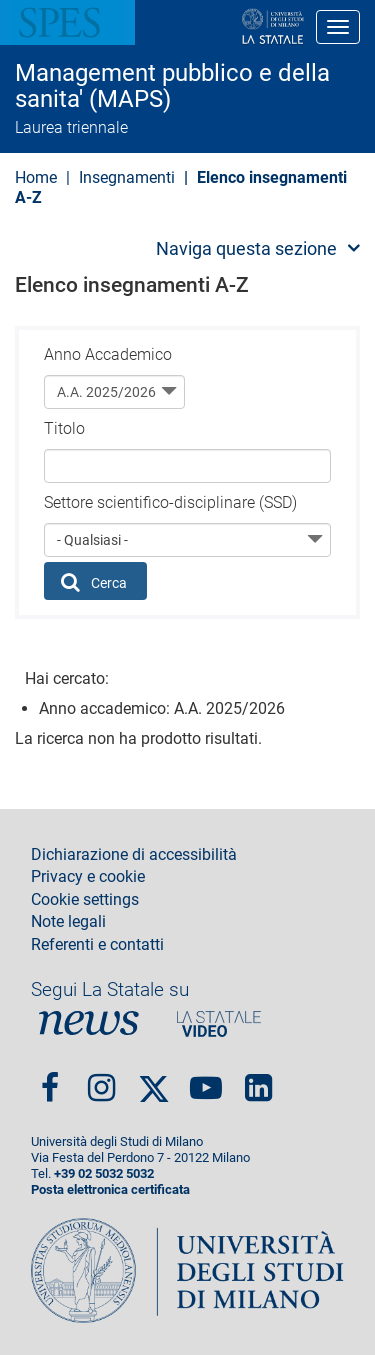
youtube (206, 1079)
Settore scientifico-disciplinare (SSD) (170, 502)
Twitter (154, 1080)
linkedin (258, 1079)
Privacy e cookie (88, 877)
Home (36, 177)
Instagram (101, 1079)
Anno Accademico (108, 354)
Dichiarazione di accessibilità (134, 855)
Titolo (64, 428)
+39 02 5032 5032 (104, 1173)
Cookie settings (85, 900)
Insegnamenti (127, 177)
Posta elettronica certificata (110, 1189)
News (89, 1023)
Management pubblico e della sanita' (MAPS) (172, 86)
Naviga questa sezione (246, 248)
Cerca (94, 582)
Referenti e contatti (97, 945)
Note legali (68, 922)
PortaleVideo (219, 1023)
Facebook (50, 1079)
